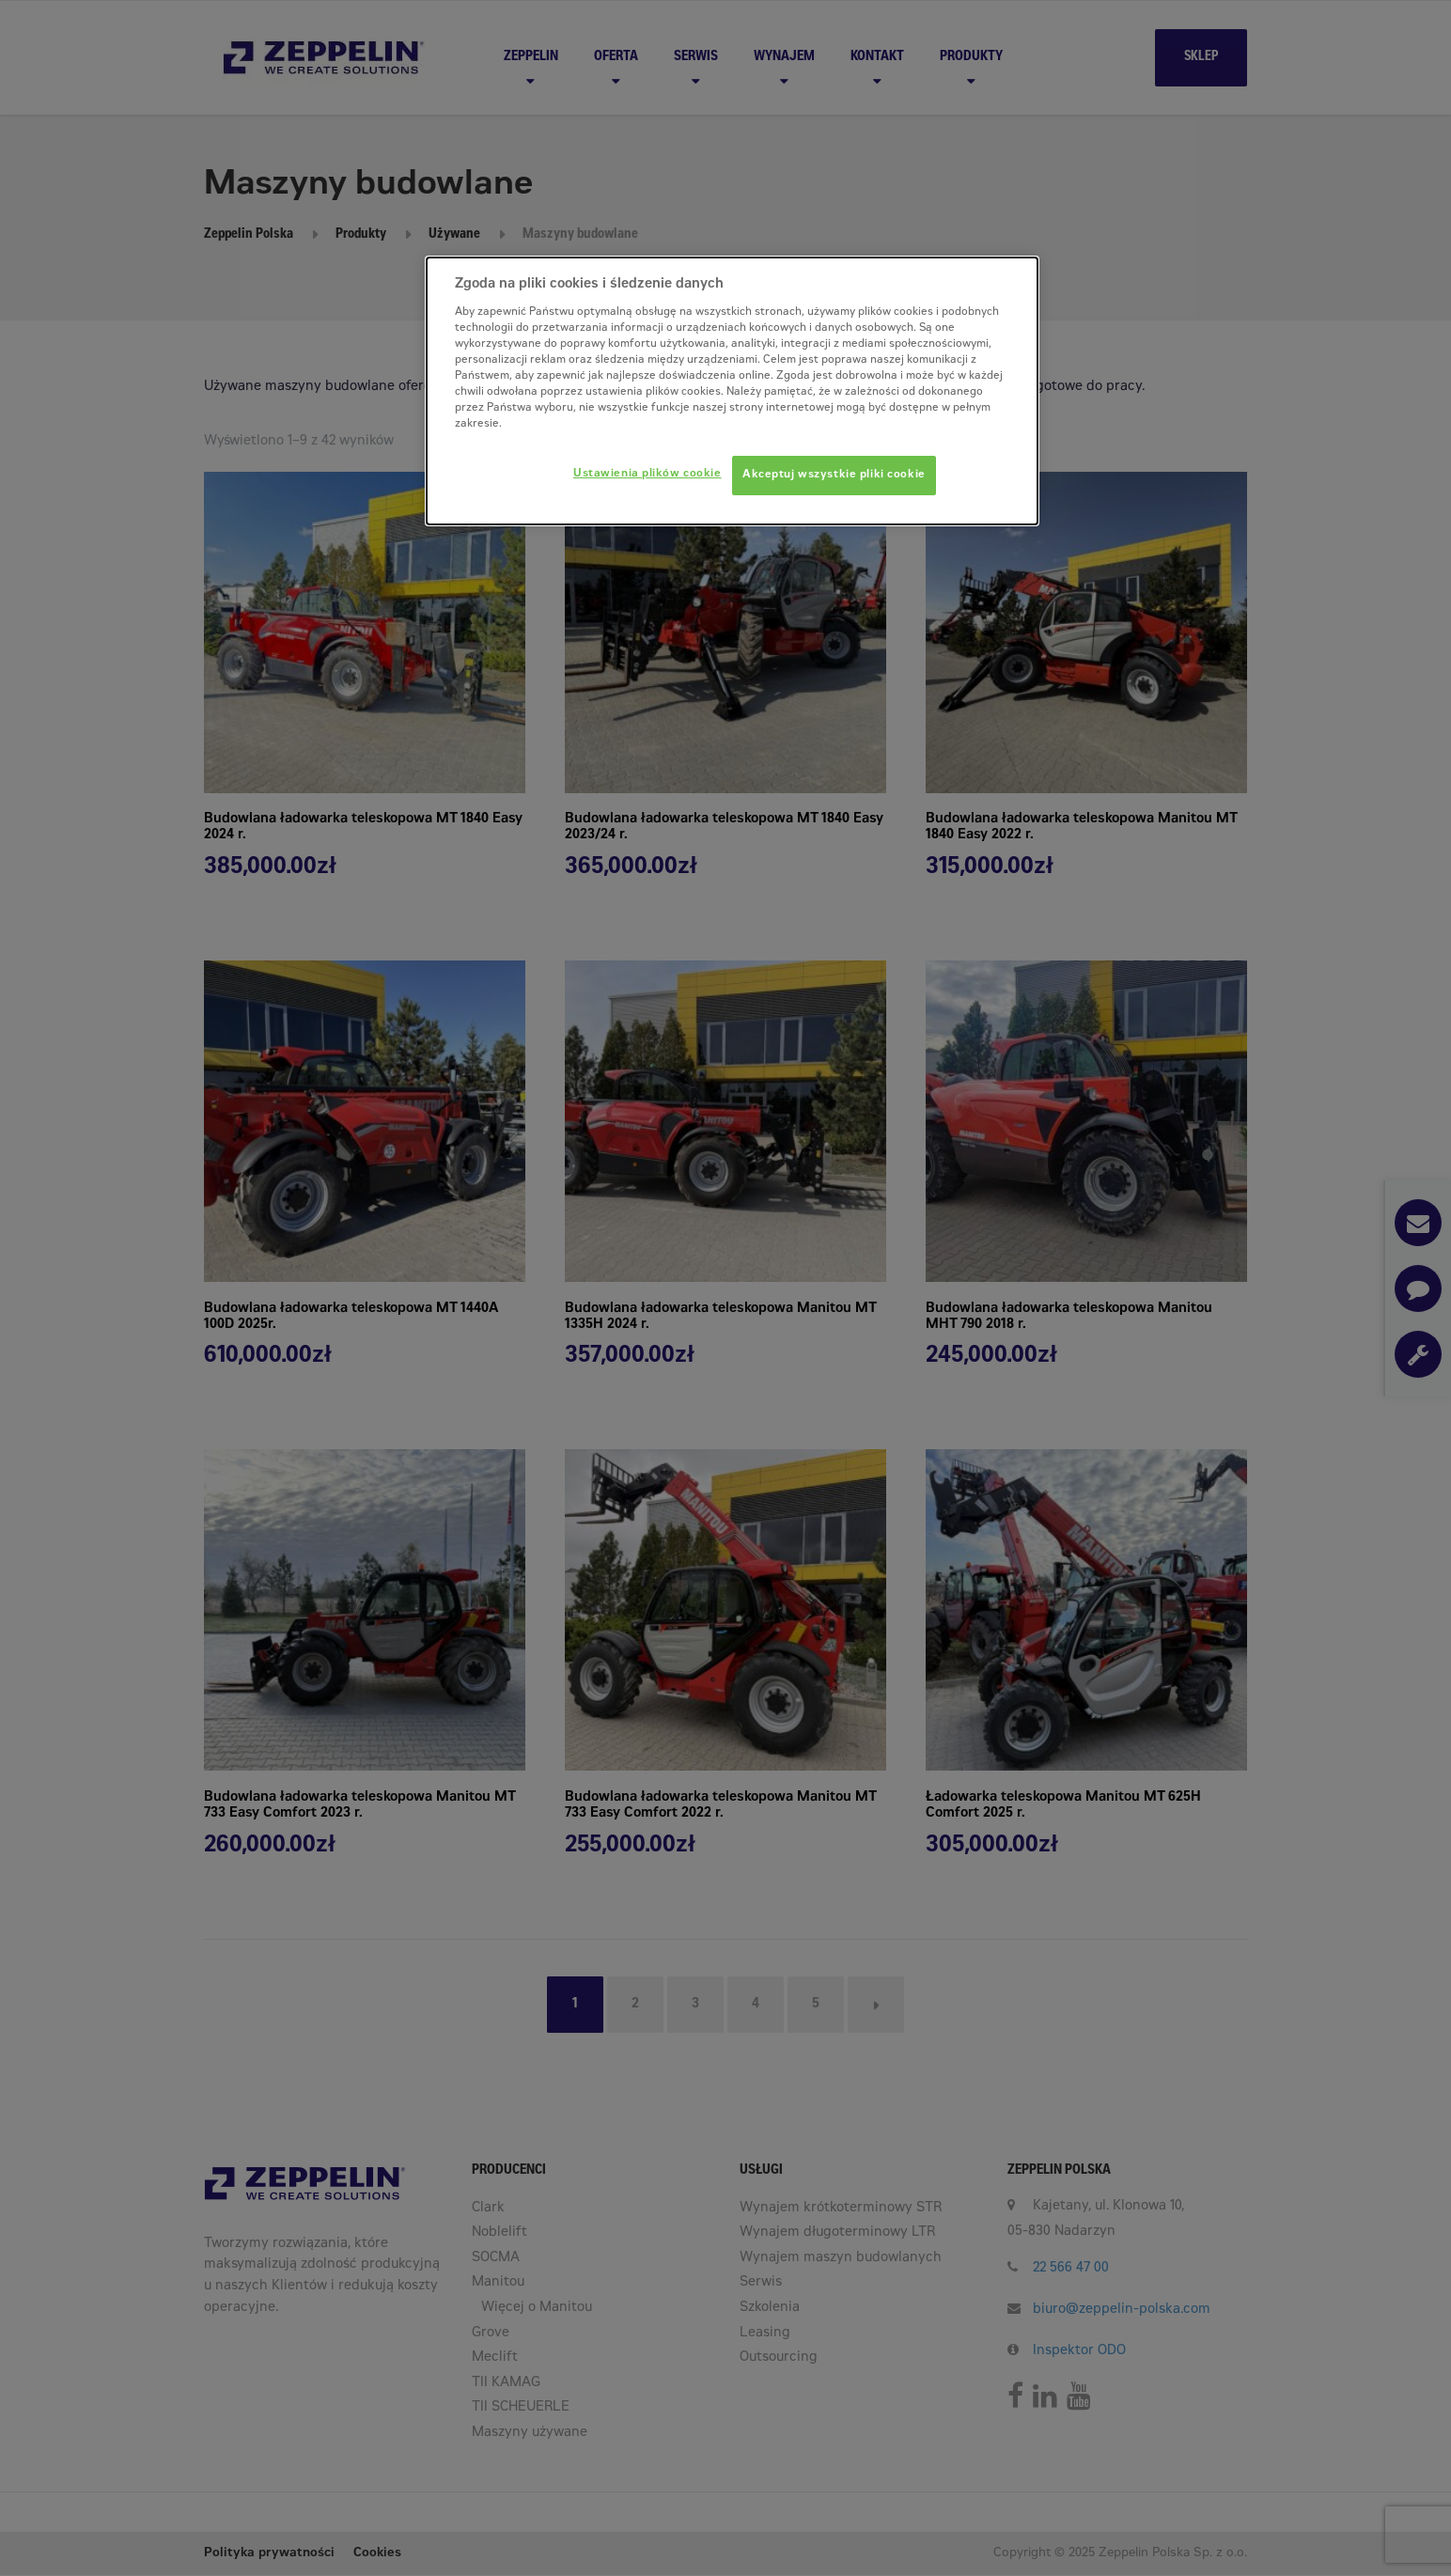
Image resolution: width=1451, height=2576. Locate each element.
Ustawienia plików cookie (647, 474)
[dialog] (732, 391)
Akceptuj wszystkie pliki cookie (834, 475)
